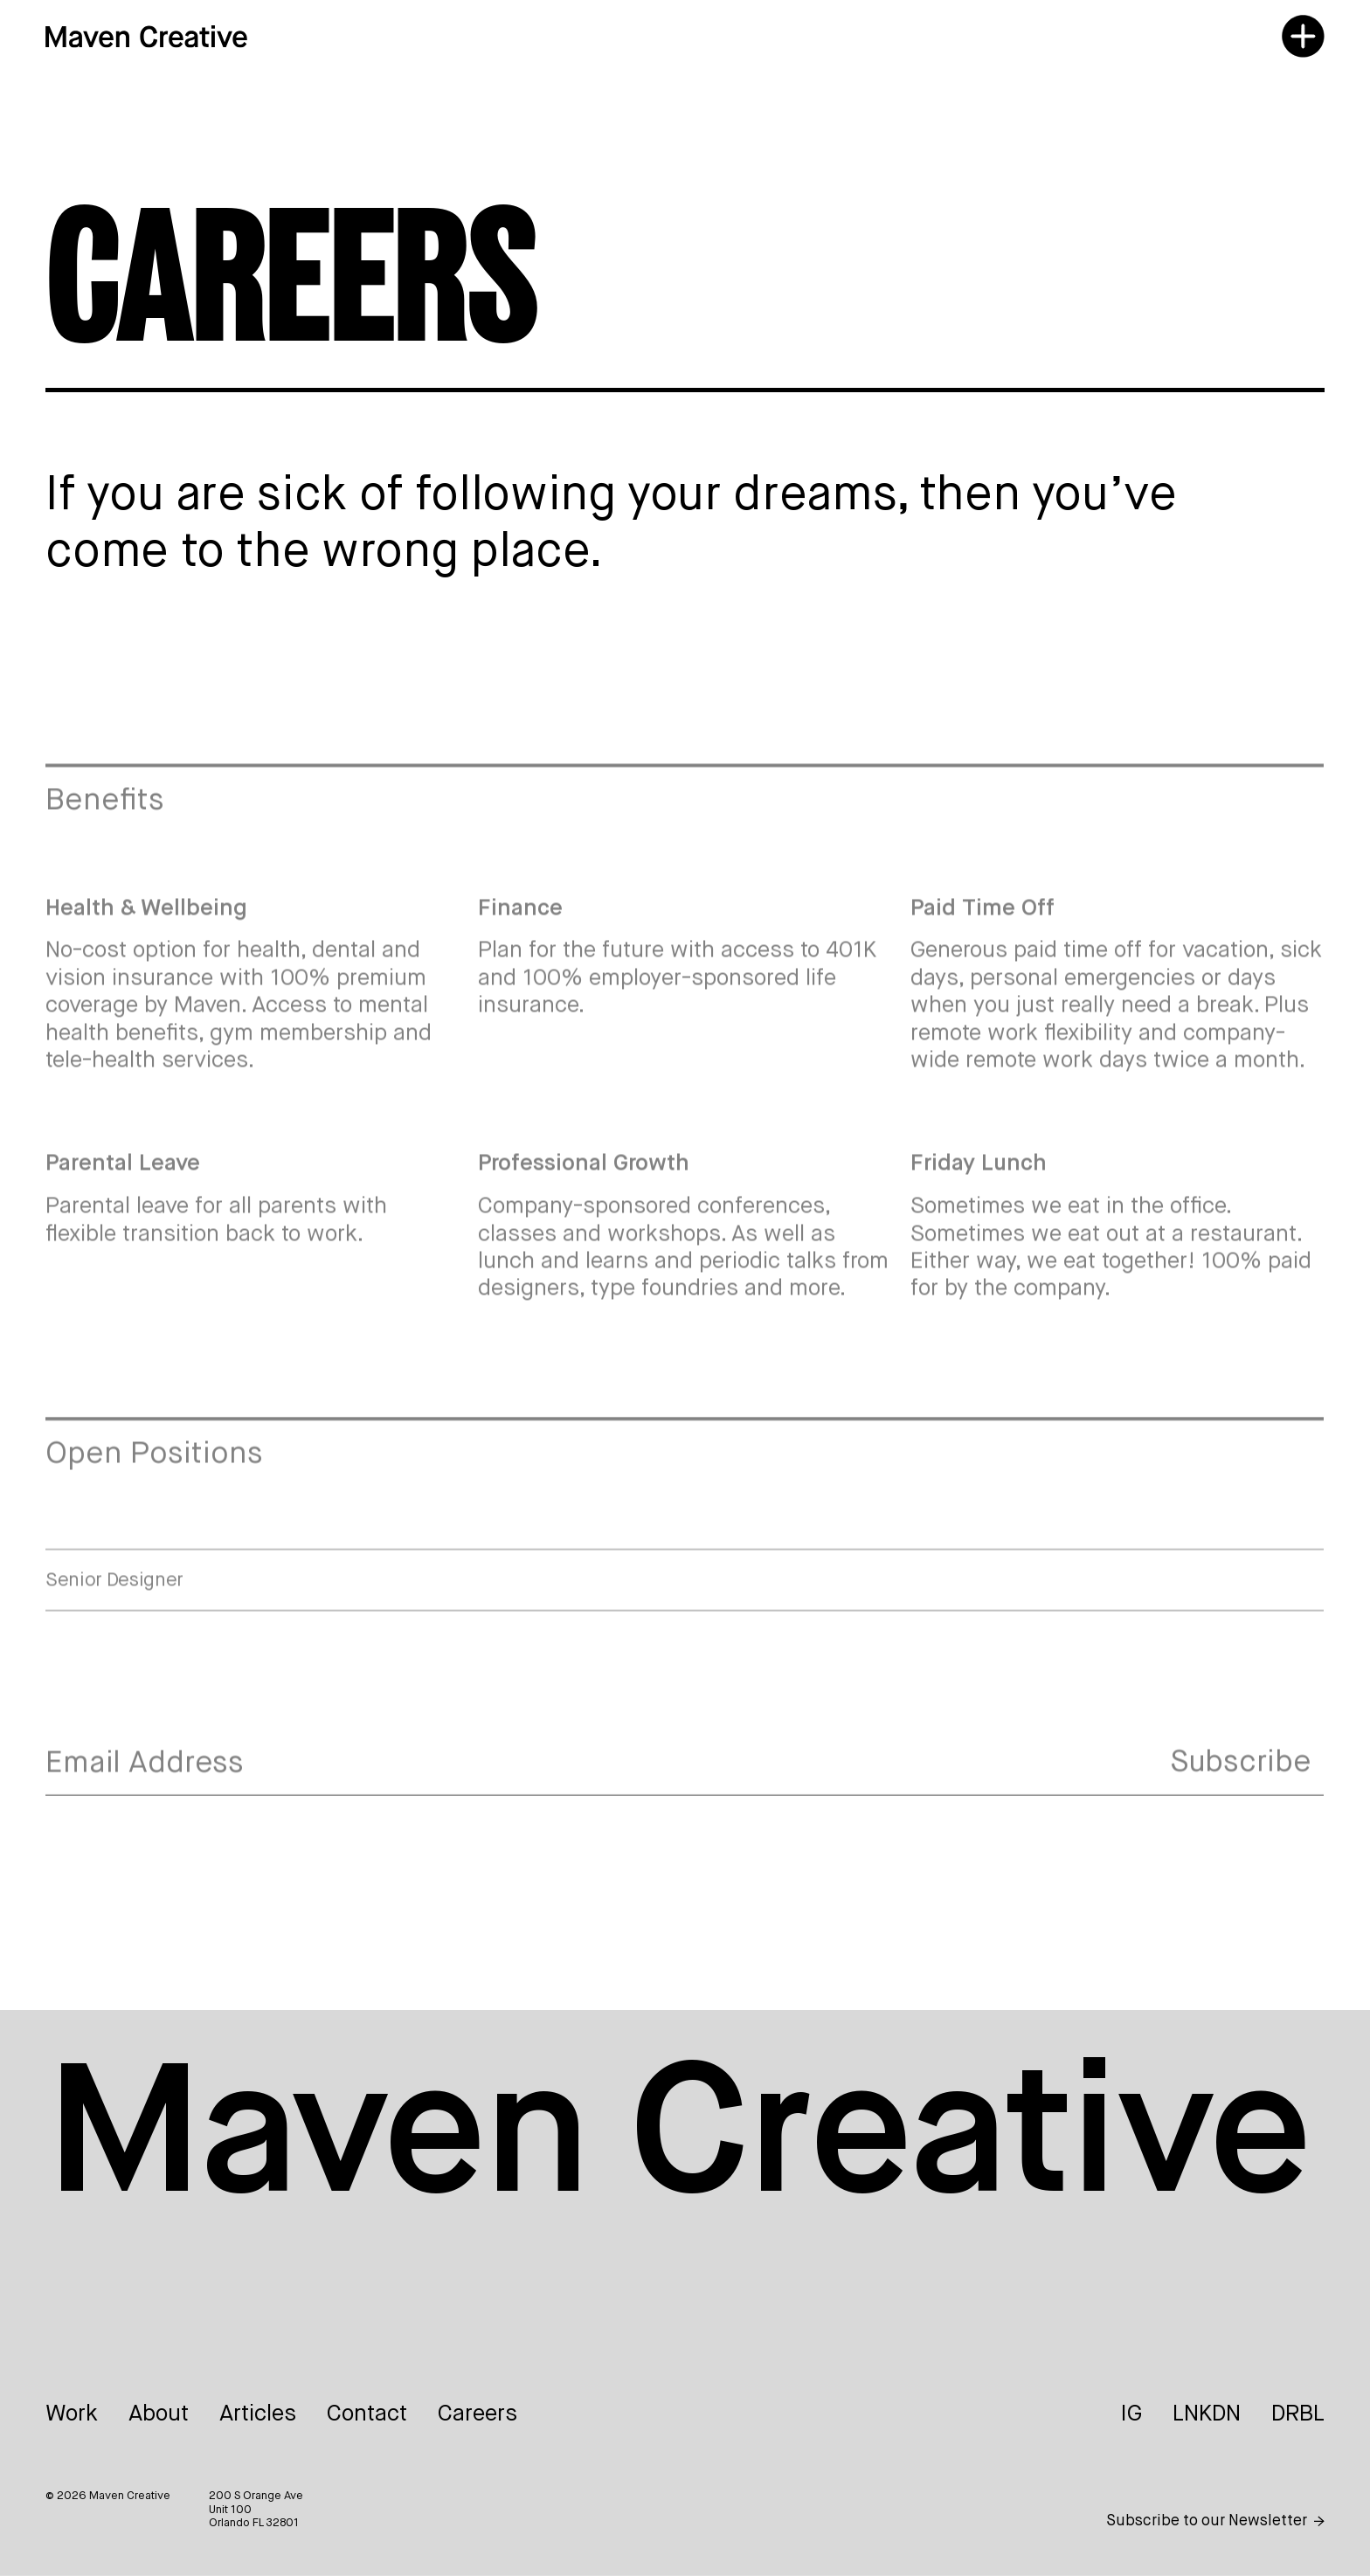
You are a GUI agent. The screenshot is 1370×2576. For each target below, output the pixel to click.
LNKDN (1207, 2414)
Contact (367, 2414)
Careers (477, 2414)
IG (1131, 2414)
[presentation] (178, 1861)
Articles (257, 2414)
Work (71, 2414)
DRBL (1298, 2414)
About (158, 2414)
